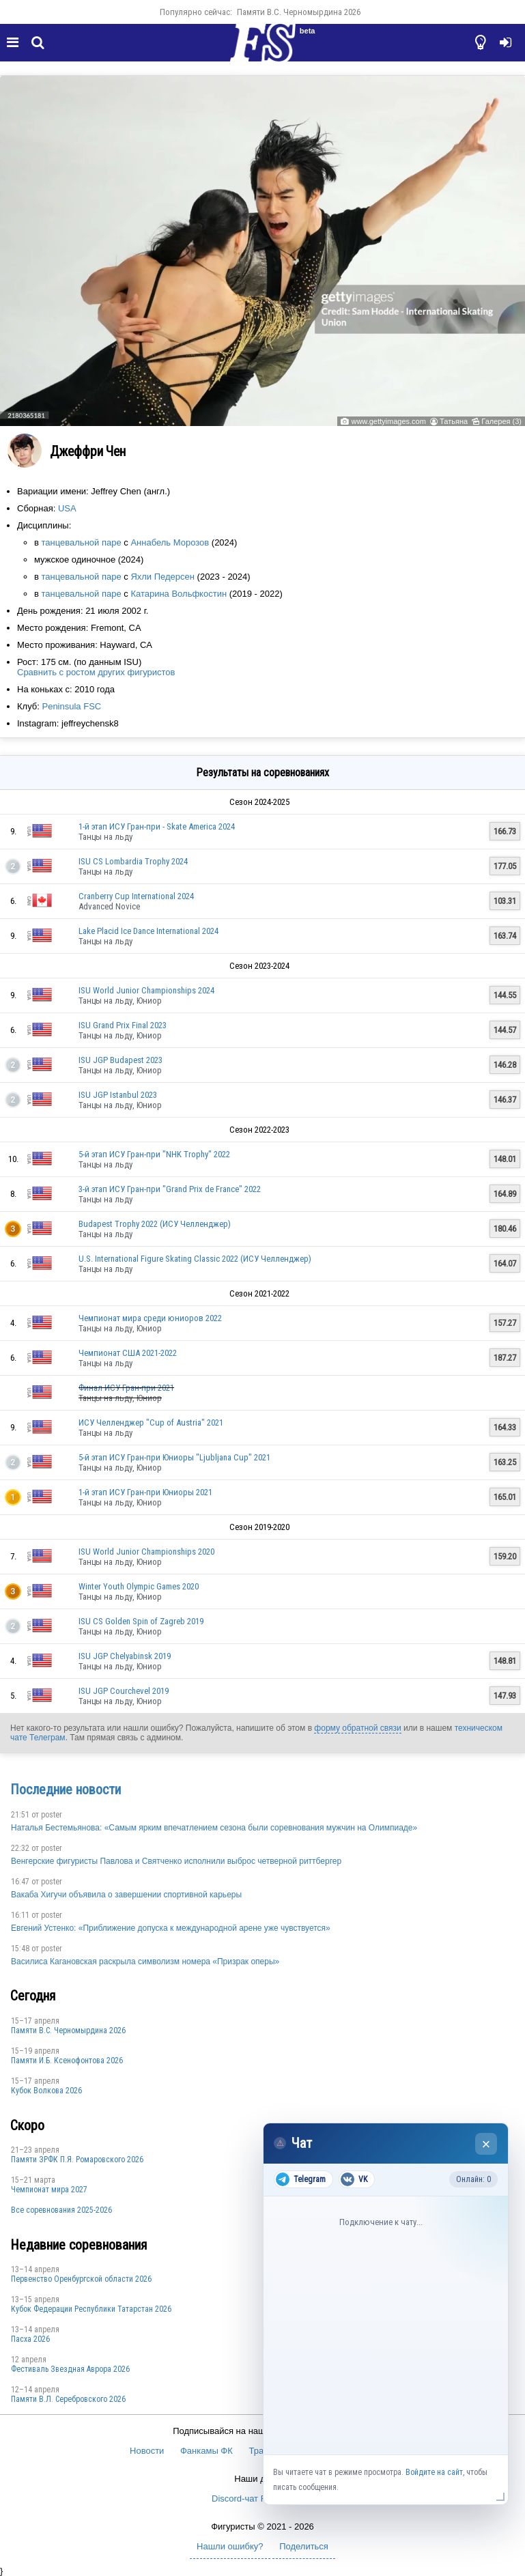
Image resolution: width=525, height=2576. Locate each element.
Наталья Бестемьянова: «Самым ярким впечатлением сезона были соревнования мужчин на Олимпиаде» (214, 1827)
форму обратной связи (357, 1728)
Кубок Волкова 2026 (46, 2090)
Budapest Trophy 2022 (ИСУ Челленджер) (155, 1224)
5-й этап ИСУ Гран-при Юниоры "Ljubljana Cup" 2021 (174, 1457)
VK (354, 2179)
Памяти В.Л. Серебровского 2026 (68, 2399)
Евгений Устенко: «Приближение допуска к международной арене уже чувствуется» (170, 1928)
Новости (147, 2451)
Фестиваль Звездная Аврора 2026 (70, 2369)
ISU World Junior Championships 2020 (146, 1551)
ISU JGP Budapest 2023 (120, 1060)
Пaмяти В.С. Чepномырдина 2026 (298, 12)
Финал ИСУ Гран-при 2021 (126, 1388)
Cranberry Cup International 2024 (136, 896)
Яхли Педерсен (162, 576)
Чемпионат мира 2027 (49, 2189)
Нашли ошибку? (230, 2546)
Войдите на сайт (434, 2472)
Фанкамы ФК (206, 2451)
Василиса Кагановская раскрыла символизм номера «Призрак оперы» (145, 1961)
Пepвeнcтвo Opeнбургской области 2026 (81, 2279)
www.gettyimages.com (388, 421)
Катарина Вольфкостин (178, 594)
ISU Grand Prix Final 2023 (123, 1025)
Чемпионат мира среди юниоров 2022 (150, 1318)
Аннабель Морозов (169, 542)
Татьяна (454, 421)
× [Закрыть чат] (486, 2144)
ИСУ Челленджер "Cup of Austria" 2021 (151, 1422)
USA (67, 508)
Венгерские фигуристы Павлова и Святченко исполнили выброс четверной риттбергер (176, 1861)
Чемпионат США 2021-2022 (128, 1353)
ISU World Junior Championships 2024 (146, 990)
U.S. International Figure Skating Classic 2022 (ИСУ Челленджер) (195, 1259)
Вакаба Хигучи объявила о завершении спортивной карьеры (126, 1894)
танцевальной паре (82, 542)
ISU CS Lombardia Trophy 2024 (133, 861)
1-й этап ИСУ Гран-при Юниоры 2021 (145, 1492)
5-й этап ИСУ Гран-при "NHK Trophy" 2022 (154, 1154)
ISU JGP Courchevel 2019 (124, 1691)
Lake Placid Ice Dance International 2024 (148, 931)
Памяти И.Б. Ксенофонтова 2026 (67, 2060)
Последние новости (65, 1789)
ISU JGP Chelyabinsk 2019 (125, 1656)
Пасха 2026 (30, 2339)
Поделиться (303, 2546)
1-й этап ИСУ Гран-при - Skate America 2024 (157, 826)
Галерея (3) (501, 421)
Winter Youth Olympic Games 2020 (139, 1586)
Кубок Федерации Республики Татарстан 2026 (91, 2309)
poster (51, 1815)
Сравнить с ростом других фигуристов (96, 672)
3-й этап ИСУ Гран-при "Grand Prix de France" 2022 (170, 1189)
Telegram (301, 2179)
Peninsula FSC (71, 706)
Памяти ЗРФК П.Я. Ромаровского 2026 (77, 2159)
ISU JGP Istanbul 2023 (118, 1095)
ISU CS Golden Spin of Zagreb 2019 (141, 1621)
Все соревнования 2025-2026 (61, 2210)
